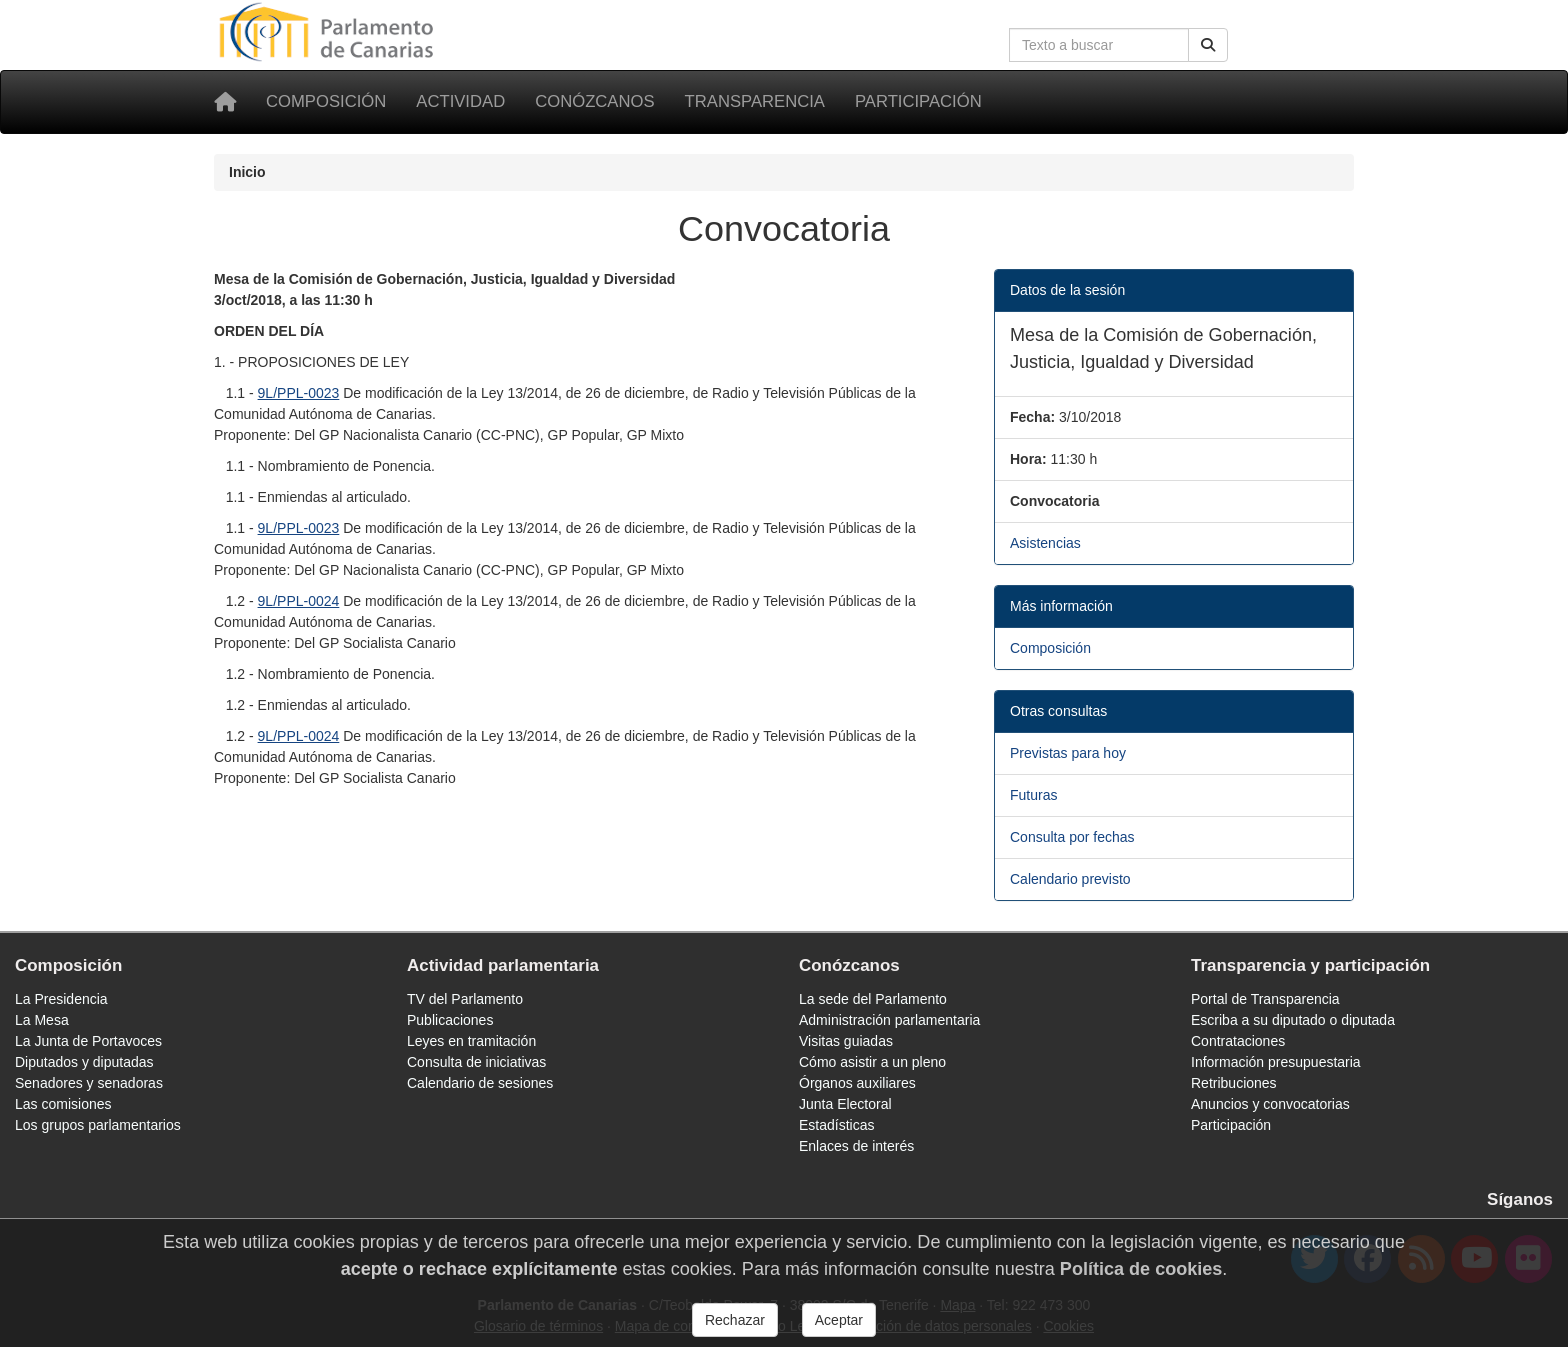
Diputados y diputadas (84, 1062)
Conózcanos (594, 101)
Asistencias (1045, 543)
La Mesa (42, 1020)
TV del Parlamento (465, 999)
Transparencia (755, 101)
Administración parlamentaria (889, 1020)
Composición (326, 101)
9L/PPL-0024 (299, 601)
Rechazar (735, 1326)
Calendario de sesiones (480, 1083)
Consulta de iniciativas (476, 1062)
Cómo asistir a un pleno (872, 1062)
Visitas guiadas (846, 1041)
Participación (918, 101)
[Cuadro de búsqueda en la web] (1099, 45)
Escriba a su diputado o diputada (1293, 1020)
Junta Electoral (845, 1104)
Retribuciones (1234, 1083)
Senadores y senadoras (89, 1083)
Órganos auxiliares (857, 1083)
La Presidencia (61, 999)
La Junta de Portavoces (88, 1041)
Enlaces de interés (856, 1146)
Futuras (1033, 795)
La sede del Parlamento (873, 999)
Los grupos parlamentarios (98, 1125)
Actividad (460, 101)
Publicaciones (450, 1020)
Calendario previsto (1070, 879)
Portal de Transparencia (1265, 999)
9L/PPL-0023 (299, 393)
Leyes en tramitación (471, 1041)
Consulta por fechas (1072, 837)
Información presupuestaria (1276, 1062)
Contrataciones (1238, 1041)
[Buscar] (1208, 45)
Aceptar (839, 1326)
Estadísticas (836, 1125)
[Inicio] (225, 102)
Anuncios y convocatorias (1270, 1104)
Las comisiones (63, 1104)
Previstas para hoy (1068, 753)
